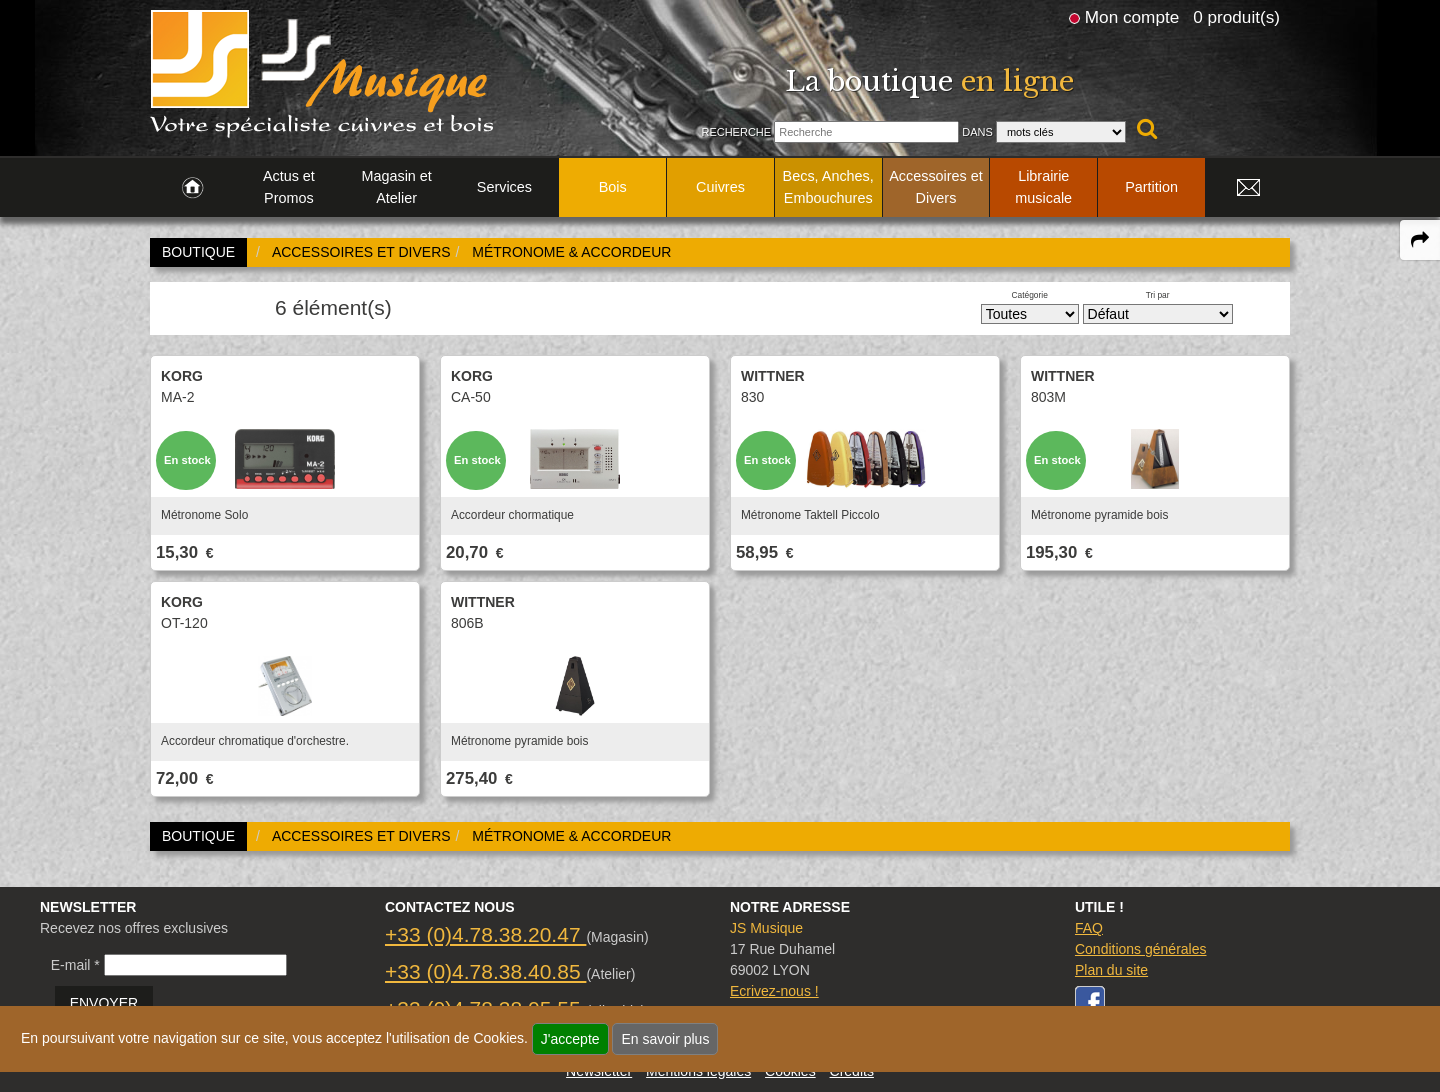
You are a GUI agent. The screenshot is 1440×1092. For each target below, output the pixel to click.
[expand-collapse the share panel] (1420, 240)
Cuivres (720, 187)
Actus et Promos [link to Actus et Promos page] (289, 187)
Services (504, 187)
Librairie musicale (1043, 187)
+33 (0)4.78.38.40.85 (485, 971)
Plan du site (1111, 970)
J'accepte (570, 1039)
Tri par (1158, 295)
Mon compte (1132, 17)
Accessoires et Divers (936, 187)
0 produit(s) (1236, 17)
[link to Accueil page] (192, 188)
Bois (613, 187)
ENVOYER (104, 1003)
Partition (1151, 187)
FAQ (1089, 928)
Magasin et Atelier (396, 187)
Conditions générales (1141, 949)
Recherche (736, 132)
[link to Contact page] (1248, 188)
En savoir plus (665, 1039)
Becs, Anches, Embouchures (828, 187)
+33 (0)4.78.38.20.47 (485, 934)
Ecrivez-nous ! (774, 991)
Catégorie (1030, 295)
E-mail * (75, 965)
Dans (977, 132)
